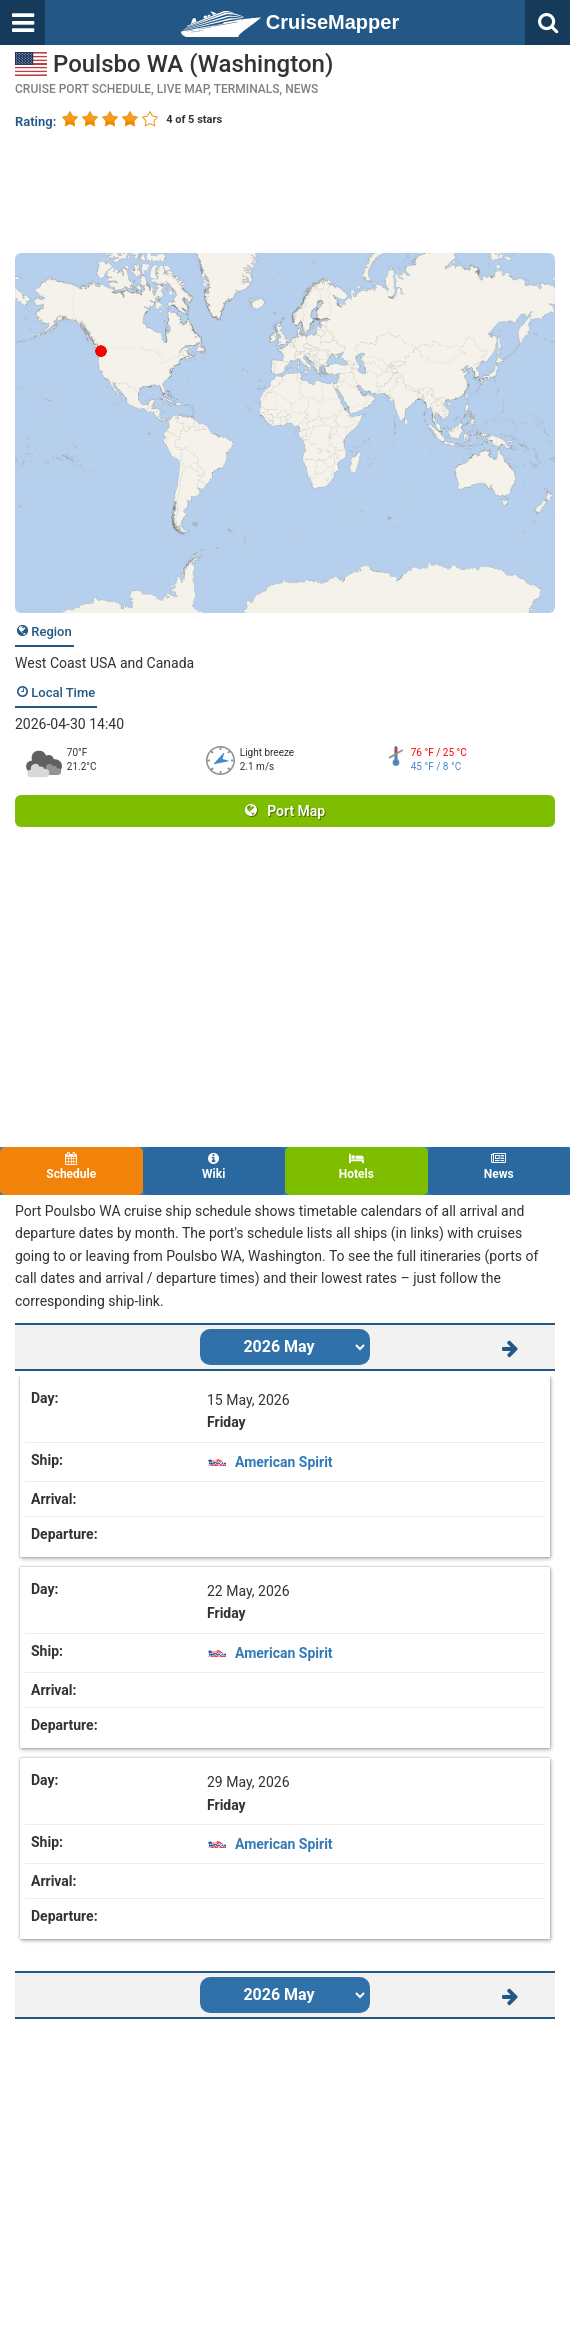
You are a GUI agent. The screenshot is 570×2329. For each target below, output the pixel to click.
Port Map (285, 811)
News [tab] (499, 1166)
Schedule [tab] (71, 1166)
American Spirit (284, 1462)
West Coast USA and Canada (104, 663)
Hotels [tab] (356, 1166)
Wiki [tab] (214, 1166)
